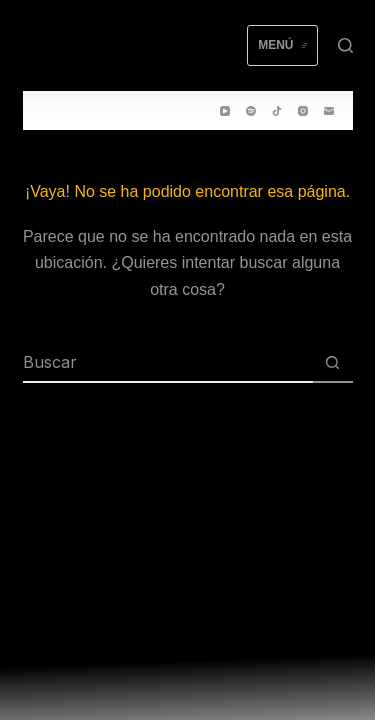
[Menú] (282, 46)
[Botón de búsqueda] (333, 363)
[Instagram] (303, 111)
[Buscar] (345, 45)
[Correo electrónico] (329, 111)
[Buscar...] (168, 363)
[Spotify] (251, 111)
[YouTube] (225, 111)
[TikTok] (277, 111)
